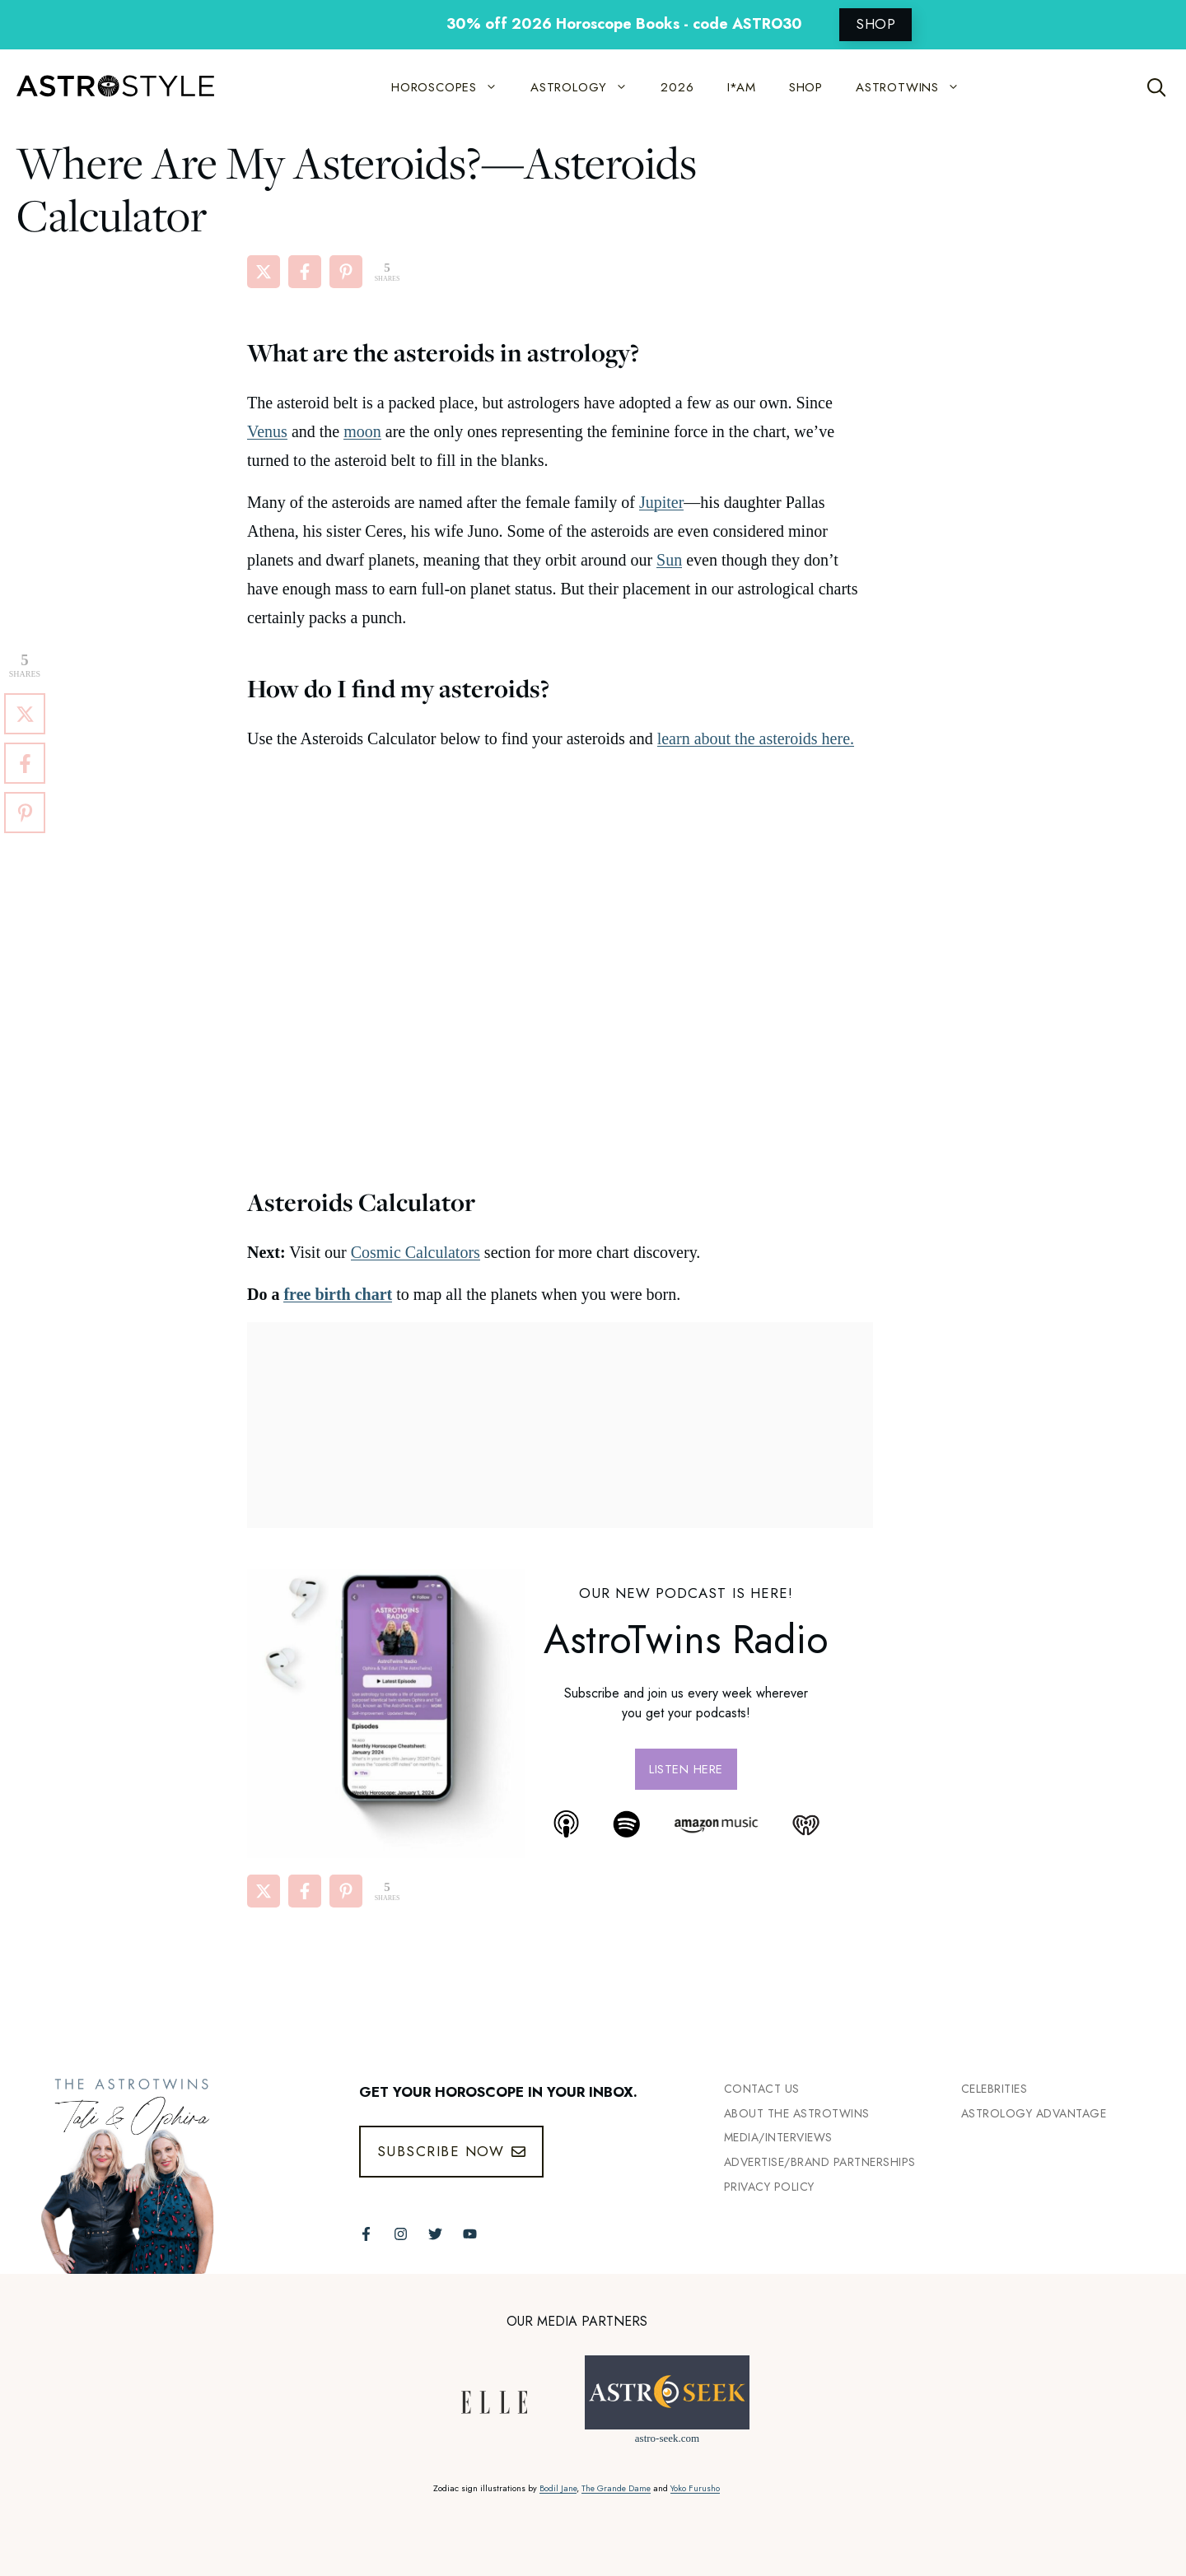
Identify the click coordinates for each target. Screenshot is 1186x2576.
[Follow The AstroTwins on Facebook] (366, 2234)
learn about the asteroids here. (755, 738)
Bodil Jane (558, 2488)
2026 (677, 87)
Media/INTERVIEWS (778, 2137)
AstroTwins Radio (686, 1639)
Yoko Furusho (695, 2488)
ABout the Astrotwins (797, 2113)
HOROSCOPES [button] (452, 87)
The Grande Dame (616, 2488)
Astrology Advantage (1034, 2113)
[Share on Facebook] (304, 271)
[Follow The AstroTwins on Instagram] (401, 2234)
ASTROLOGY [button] (587, 87)
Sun (669, 560)
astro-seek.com (667, 2438)
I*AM (741, 87)
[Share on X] (263, 271)
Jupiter (661, 502)
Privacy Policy (769, 2186)
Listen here (686, 1769)
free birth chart (337, 1294)
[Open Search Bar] (1156, 87)
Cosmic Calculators (415, 1252)
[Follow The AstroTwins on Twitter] (435, 2234)
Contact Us (762, 2088)
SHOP (875, 24)
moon (362, 431)
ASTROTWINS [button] (916, 87)
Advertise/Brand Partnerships (820, 2162)
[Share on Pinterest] (345, 271)
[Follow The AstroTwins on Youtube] (470, 2234)
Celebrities (994, 2088)
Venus (267, 431)
